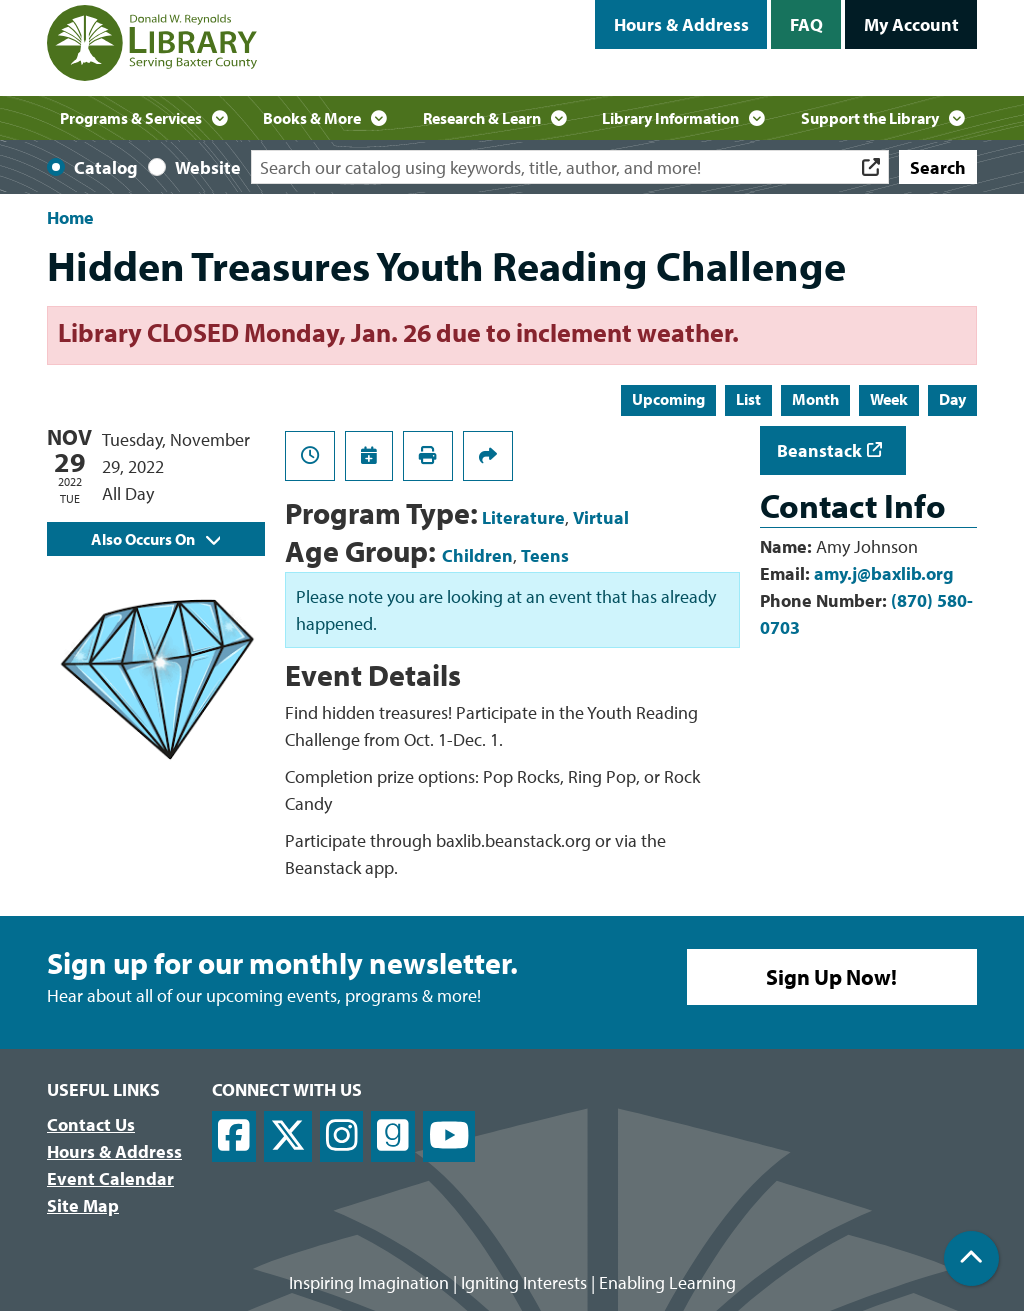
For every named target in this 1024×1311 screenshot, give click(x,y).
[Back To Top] (971, 1258)
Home (70, 217)
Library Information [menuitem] (670, 118)
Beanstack (819, 450)
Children (477, 555)
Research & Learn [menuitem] (482, 118)
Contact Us (91, 1124)
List (748, 399)
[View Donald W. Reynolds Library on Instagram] (342, 1136)
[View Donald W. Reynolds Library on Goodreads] (393, 1136)
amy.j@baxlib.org (884, 573)
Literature (523, 517)
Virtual (601, 517)
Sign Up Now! (831, 977)
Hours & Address (681, 24)
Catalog (106, 167)
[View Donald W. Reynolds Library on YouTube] (449, 1136)
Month (815, 399)
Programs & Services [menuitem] (131, 118)
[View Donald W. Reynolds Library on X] (288, 1136)
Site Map (83, 1205)
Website (208, 167)
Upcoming (668, 399)
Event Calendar (110, 1178)
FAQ (806, 24)
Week (889, 399)
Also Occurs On (155, 539)
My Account (911, 24)
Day (952, 399)
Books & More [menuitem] (312, 118)
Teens (545, 555)
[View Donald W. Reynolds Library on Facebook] (234, 1136)
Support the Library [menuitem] (870, 118)
